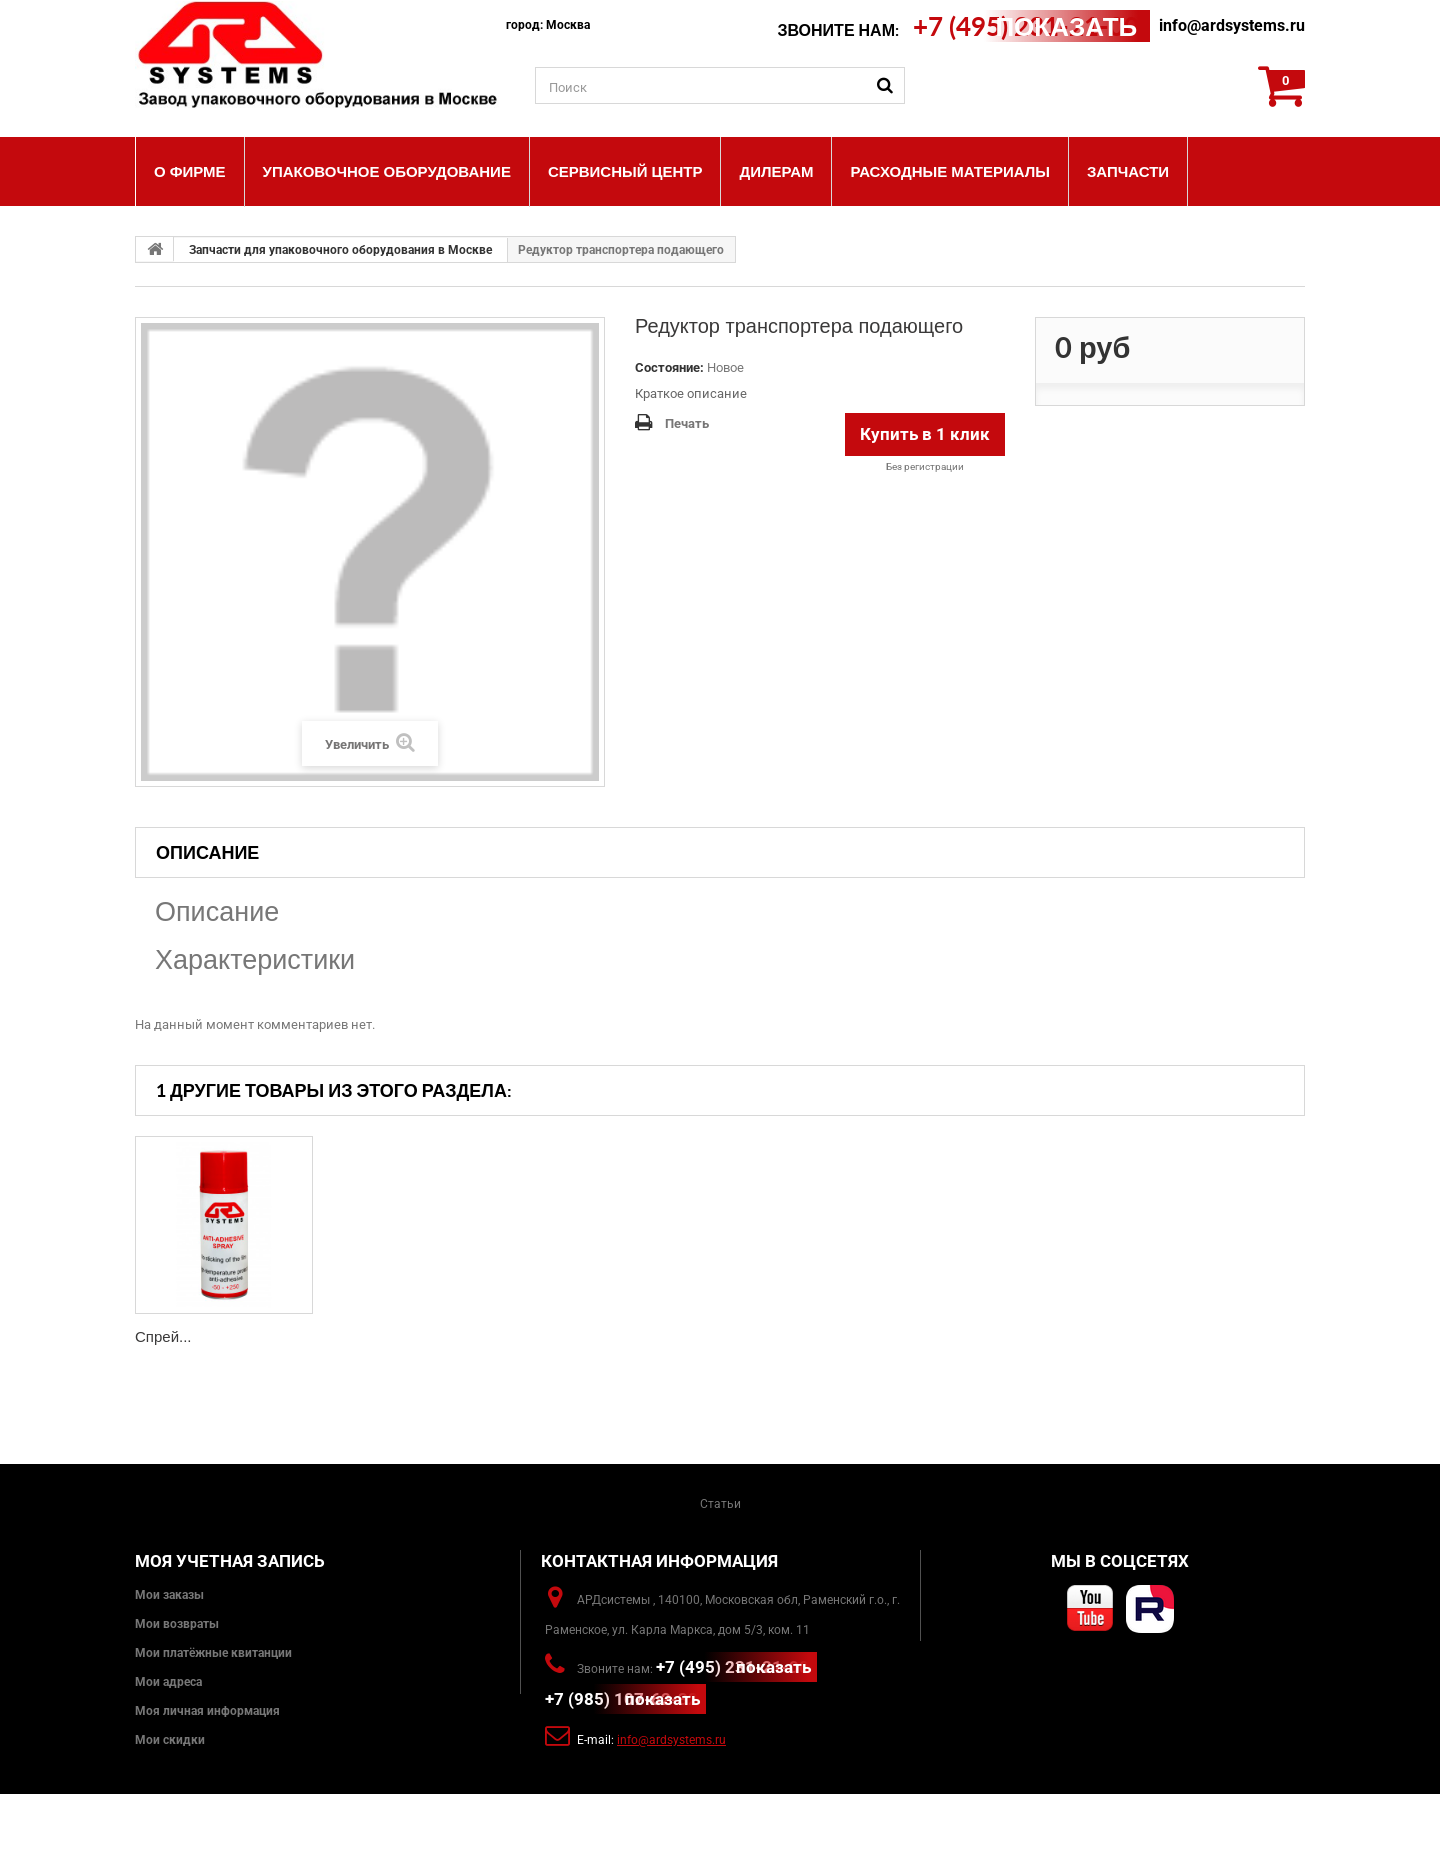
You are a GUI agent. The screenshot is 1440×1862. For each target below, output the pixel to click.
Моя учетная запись (230, 1561)
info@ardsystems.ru (1232, 25)
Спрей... (163, 1336)
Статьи (720, 1504)
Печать (687, 423)
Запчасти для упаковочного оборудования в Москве (340, 250)
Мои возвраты (177, 1624)
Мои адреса (168, 1682)
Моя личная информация (207, 1711)
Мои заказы (169, 1595)
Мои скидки (170, 1740)
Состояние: (669, 367)
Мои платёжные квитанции (213, 1653)
